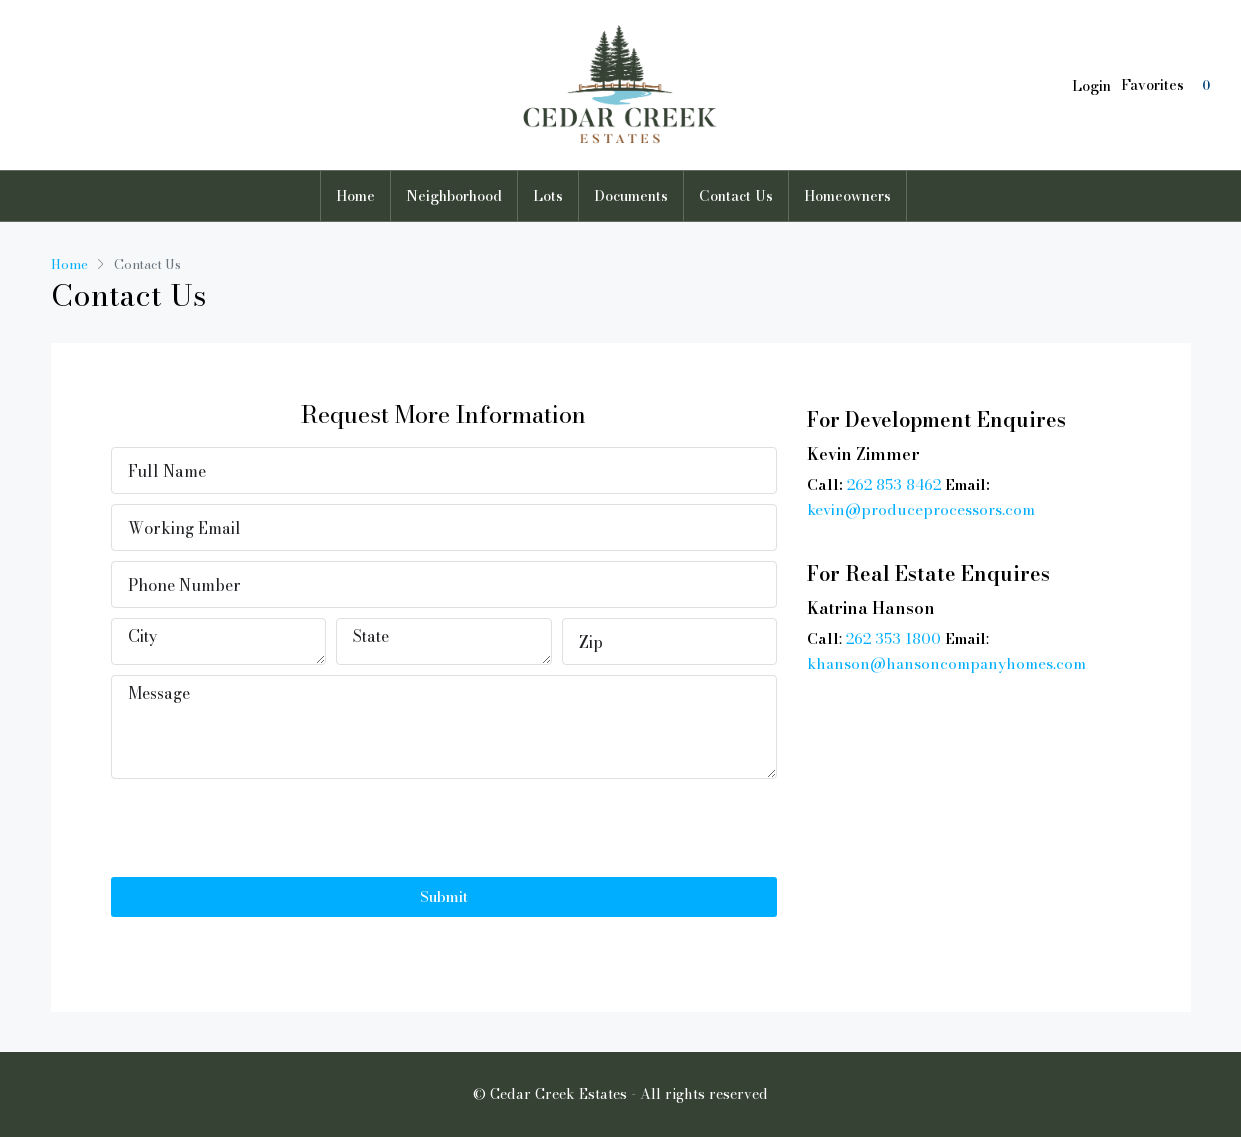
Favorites (1168, 85)
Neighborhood (454, 196)
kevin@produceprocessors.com (921, 509)
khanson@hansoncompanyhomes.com (946, 663)
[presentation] (263, 828)
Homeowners (847, 196)
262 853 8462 (894, 484)
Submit (444, 896)
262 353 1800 (893, 638)
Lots (548, 196)
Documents (631, 196)
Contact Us (736, 196)
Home (355, 196)
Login (1091, 86)
